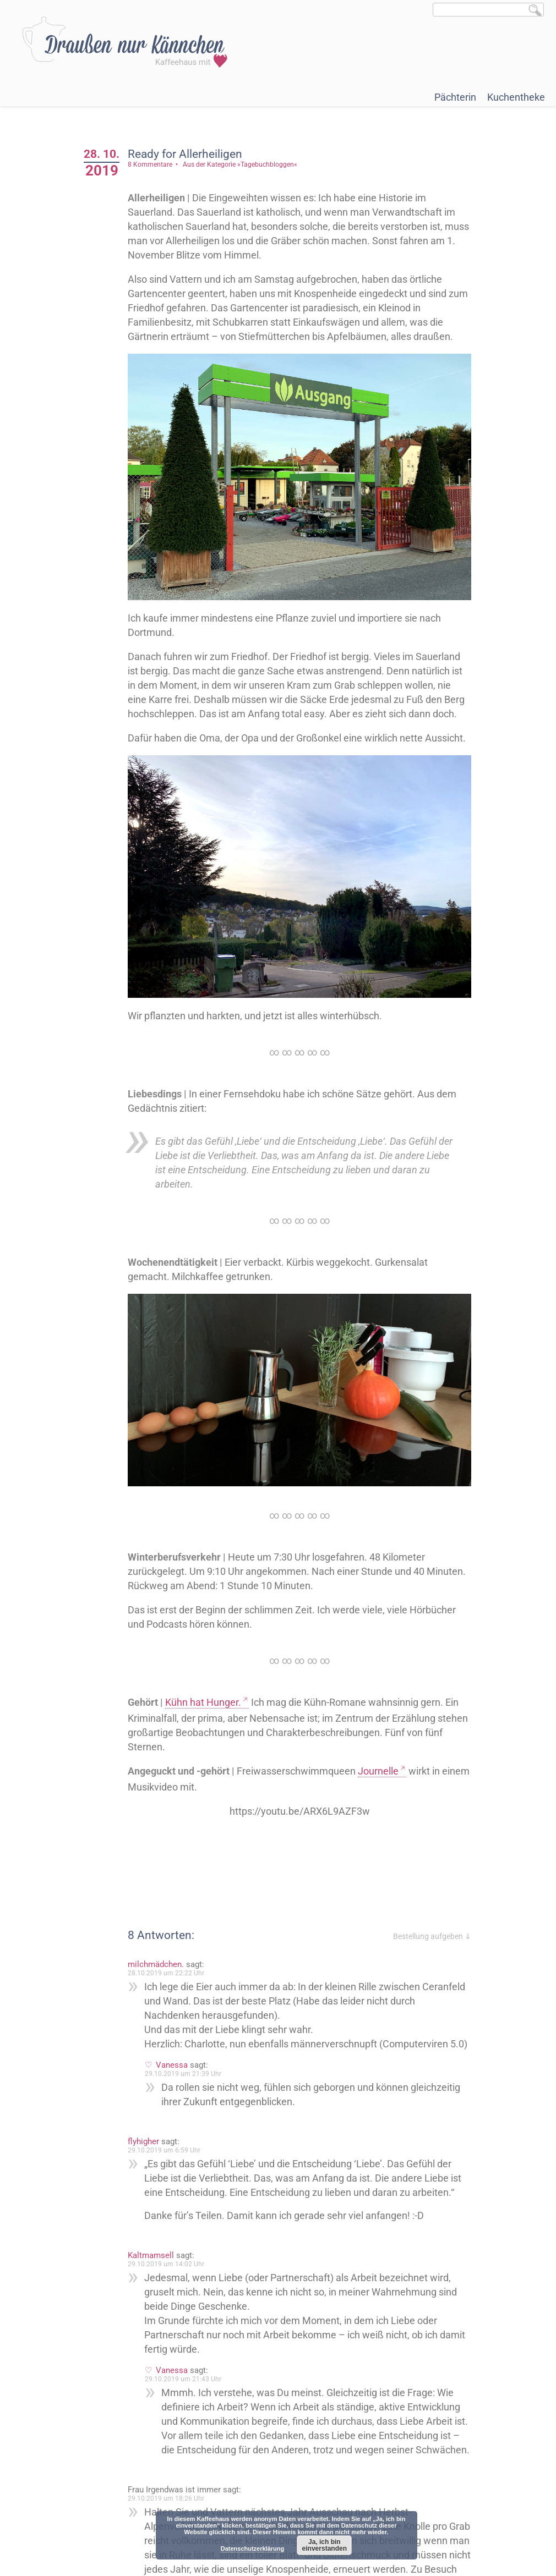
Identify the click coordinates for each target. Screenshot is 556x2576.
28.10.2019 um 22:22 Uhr (167, 1971)
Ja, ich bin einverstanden (324, 2545)
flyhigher (144, 2140)
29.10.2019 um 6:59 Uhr (165, 2148)
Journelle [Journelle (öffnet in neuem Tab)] (379, 1769)
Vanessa (173, 2063)
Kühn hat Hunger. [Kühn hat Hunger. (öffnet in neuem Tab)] (204, 1700)
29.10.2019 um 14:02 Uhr (167, 2262)
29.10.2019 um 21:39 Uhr (184, 2072)
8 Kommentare (151, 164)
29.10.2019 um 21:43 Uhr (184, 2377)
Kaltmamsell (152, 2254)
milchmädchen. (157, 1963)
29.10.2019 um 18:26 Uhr (167, 2497)
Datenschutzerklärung (253, 2548)
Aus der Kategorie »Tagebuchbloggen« (241, 164)
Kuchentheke (516, 97)
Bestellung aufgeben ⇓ (433, 1934)
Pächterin (455, 97)
